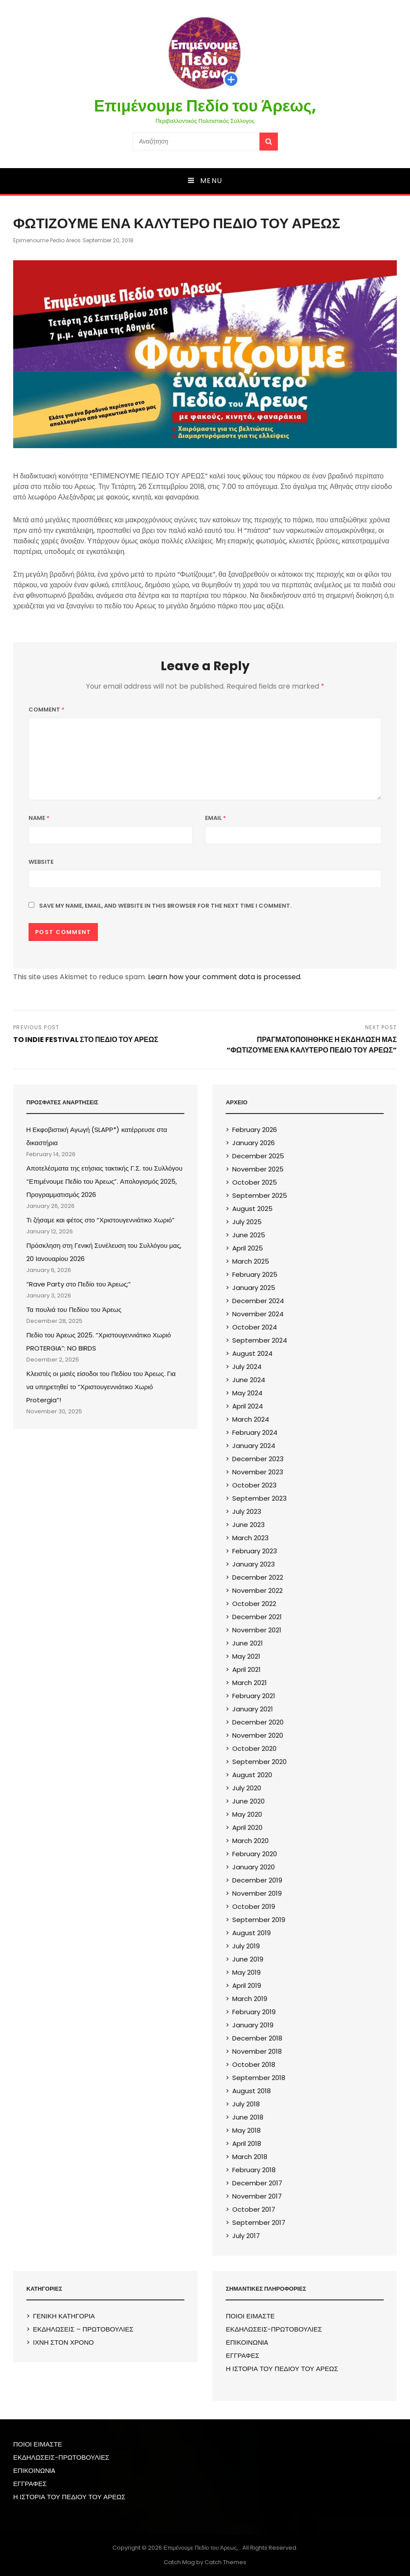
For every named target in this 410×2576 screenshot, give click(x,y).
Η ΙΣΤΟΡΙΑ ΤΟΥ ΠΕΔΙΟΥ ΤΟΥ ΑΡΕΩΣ (282, 2368)
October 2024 (254, 1327)
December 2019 (257, 1880)
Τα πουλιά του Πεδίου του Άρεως (74, 1309)
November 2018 (257, 2051)
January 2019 (252, 2025)
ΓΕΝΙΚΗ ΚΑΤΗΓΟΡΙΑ (64, 2316)
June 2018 (247, 2117)
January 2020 (253, 1867)
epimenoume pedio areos (47, 240)
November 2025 (258, 1169)
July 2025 (247, 1221)
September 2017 (258, 2222)
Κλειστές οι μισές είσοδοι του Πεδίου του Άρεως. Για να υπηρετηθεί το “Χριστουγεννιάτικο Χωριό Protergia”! (101, 1387)
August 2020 (252, 1774)
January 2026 (253, 1142)
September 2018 (258, 2077)
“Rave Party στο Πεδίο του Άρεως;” (78, 1284)
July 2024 (247, 1366)
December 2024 (258, 1300)
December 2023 (258, 1458)
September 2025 (259, 1195)
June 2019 (247, 1959)
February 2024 (254, 1432)
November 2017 (257, 2196)
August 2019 (251, 1932)
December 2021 (257, 1616)
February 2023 (254, 1551)
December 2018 (257, 2038)
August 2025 (252, 1208)
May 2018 (246, 2130)
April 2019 (246, 1985)
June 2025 (248, 1234)
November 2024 (258, 1314)
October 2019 (253, 1906)
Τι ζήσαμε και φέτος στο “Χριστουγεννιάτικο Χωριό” (100, 1220)
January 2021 (252, 1709)
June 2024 (248, 1379)
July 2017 (246, 2235)
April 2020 (247, 1827)
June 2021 (247, 1643)
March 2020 (250, 1840)
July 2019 (246, 1946)
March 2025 (250, 1261)
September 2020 (259, 1761)
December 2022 (257, 1577)
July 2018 (246, 2104)
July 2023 (246, 1511)
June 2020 (248, 1801)
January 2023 (253, 1564)
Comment (47, 709)
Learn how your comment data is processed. (225, 977)
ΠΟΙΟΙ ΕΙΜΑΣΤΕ (250, 2316)
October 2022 (254, 1603)
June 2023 (248, 1524)
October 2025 (254, 1182)
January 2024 (253, 1445)
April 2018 (246, 2143)
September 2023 (259, 1498)
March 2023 (250, 1537)
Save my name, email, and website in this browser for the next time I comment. (165, 906)
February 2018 (254, 2169)
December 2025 (258, 1155)
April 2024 (247, 1406)
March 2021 (249, 1682)
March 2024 (250, 1419)
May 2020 (247, 1814)
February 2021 (253, 1695)
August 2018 (251, 2090)
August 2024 (252, 1353)
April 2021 (246, 1669)
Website (41, 862)
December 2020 (258, 1722)
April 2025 (247, 1248)
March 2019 (249, 1998)
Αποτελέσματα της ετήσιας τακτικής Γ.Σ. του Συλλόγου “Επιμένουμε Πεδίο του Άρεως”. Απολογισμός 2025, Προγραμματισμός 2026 (104, 1181)
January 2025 (253, 1287)
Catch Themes (225, 2562)
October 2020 (254, 1748)
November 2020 (257, 1735)
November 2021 (256, 1630)
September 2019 (258, 1919)
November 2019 (257, 1893)
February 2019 (254, 2011)
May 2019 (246, 1972)
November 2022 (257, 1590)
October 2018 (253, 2064)
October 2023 (254, 1485)
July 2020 (246, 1788)
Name (39, 818)
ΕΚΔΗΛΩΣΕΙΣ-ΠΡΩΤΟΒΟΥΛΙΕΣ (274, 2329)
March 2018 (249, 2156)
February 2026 (254, 1129)
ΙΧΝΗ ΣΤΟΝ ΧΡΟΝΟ (63, 2342)
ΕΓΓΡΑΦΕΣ (242, 2355)
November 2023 (257, 1472)
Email (215, 818)
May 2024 (247, 1393)
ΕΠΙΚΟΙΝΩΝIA (247, 2342)
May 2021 (246, 1656)
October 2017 (253, 2209)
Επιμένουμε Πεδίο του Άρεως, (205, 106)
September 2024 (259, 1340)
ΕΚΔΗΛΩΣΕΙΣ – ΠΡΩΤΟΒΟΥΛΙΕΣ (83, 2329)
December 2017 (257, 2183)
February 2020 (254, 1853)
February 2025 (254, 1274)
